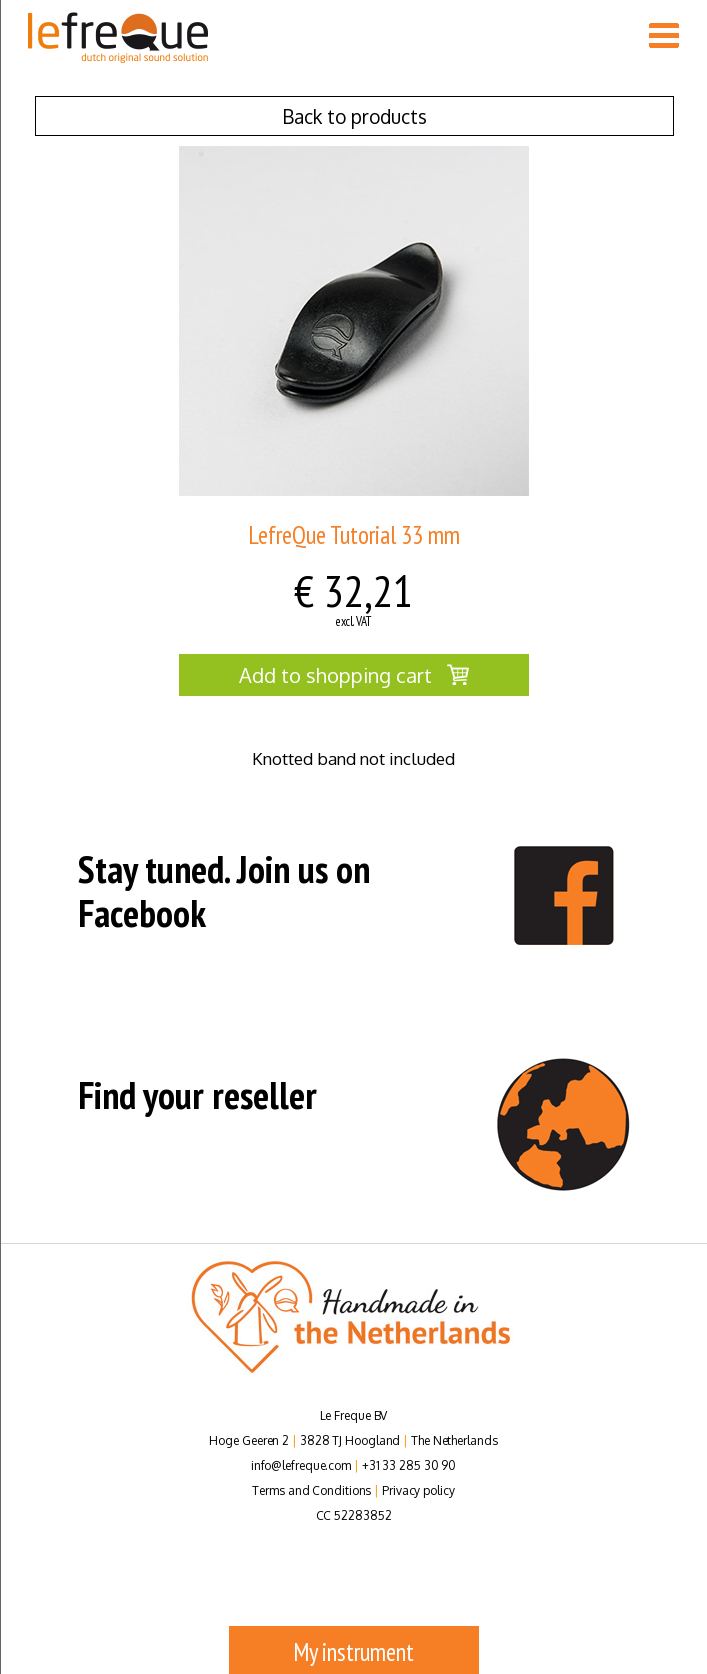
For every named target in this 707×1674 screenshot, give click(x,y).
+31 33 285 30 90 (409, 1465)
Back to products (354, 116)
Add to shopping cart (354, 675)
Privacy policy (418, 1490)
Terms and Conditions (311, 1490)
